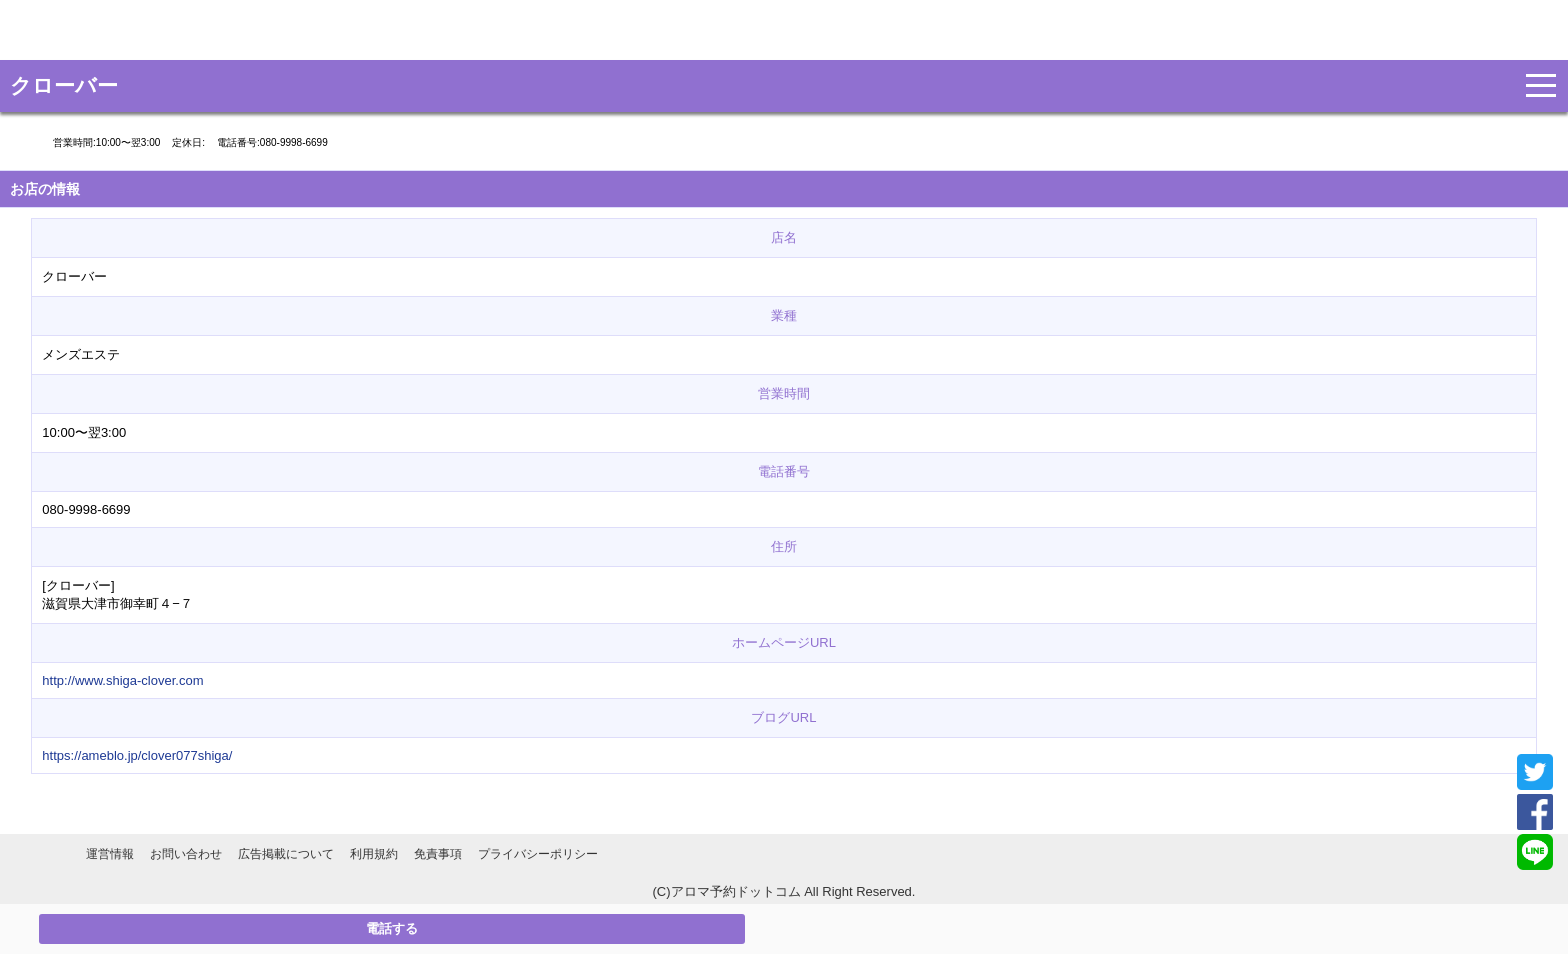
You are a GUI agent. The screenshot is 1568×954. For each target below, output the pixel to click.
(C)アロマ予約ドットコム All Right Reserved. (784, 891)
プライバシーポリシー (538, 854)
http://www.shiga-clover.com (122, 680)
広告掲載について (286, 854)
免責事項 (438, 854)
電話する (392, 928)
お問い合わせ (186, 854)
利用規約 (374, 854)
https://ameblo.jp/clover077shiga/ (137, 755)
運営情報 (110, 854)
